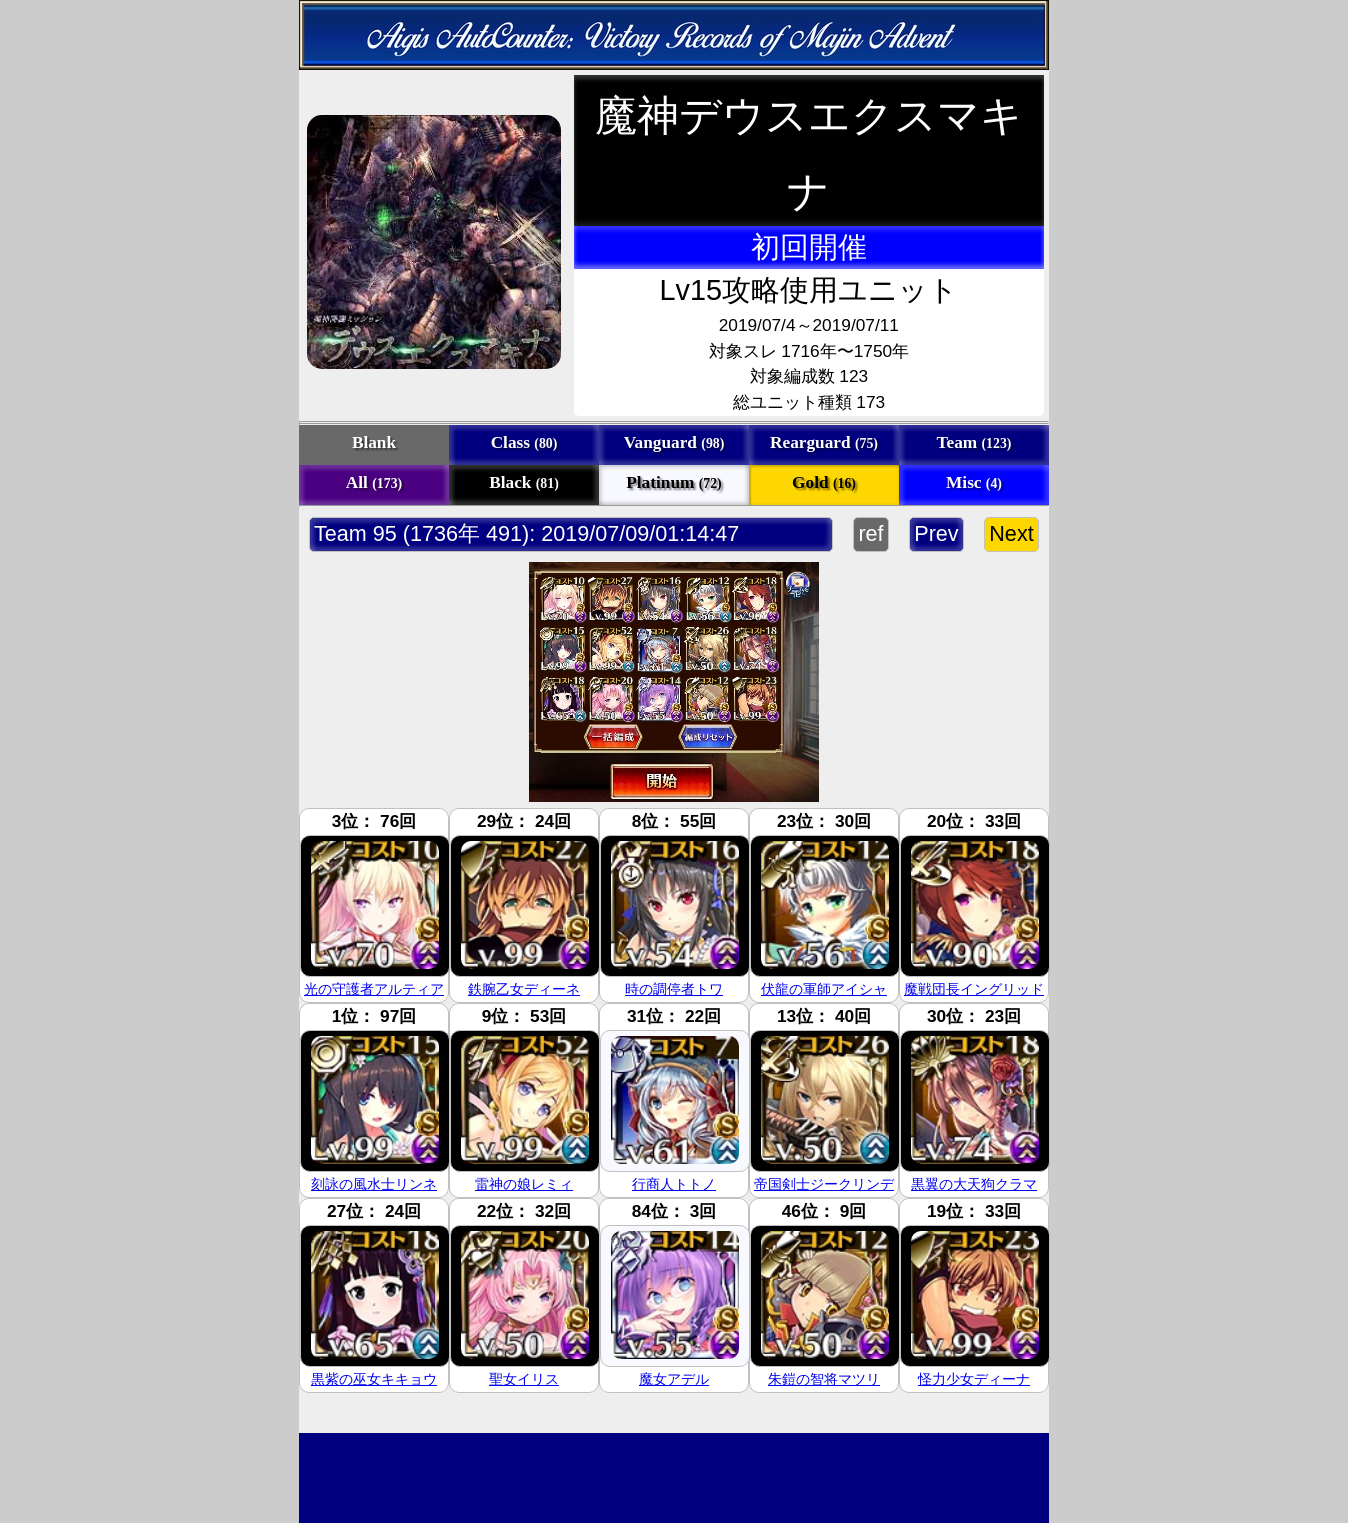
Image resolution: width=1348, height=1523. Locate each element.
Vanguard (674, 442)
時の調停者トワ (674, 989)
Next (1011, 533)
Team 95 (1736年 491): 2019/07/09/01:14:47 (527, 533)
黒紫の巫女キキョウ (374, 1379)
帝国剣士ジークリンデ (824, 1184)
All (374, 482)
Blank (374, 442)
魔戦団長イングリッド (974, 989)
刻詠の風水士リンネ (374, 1184)
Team (974, 442)
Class (524, 442)
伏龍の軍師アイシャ (824, 989)
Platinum (673, 482)
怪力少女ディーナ (974, 1379)
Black (524, 482)
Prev (936, 533)
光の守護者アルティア (374, 989)
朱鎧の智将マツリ (824, 1379)
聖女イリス (524, 1379)
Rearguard (824, 442)
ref (871, 533)
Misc (974, 482)
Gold (824, 482)
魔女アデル (674, 1379)
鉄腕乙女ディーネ (524, 989)
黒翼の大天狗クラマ (974, 1184)
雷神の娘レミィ (524, 1184)
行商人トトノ (674, 1184)
